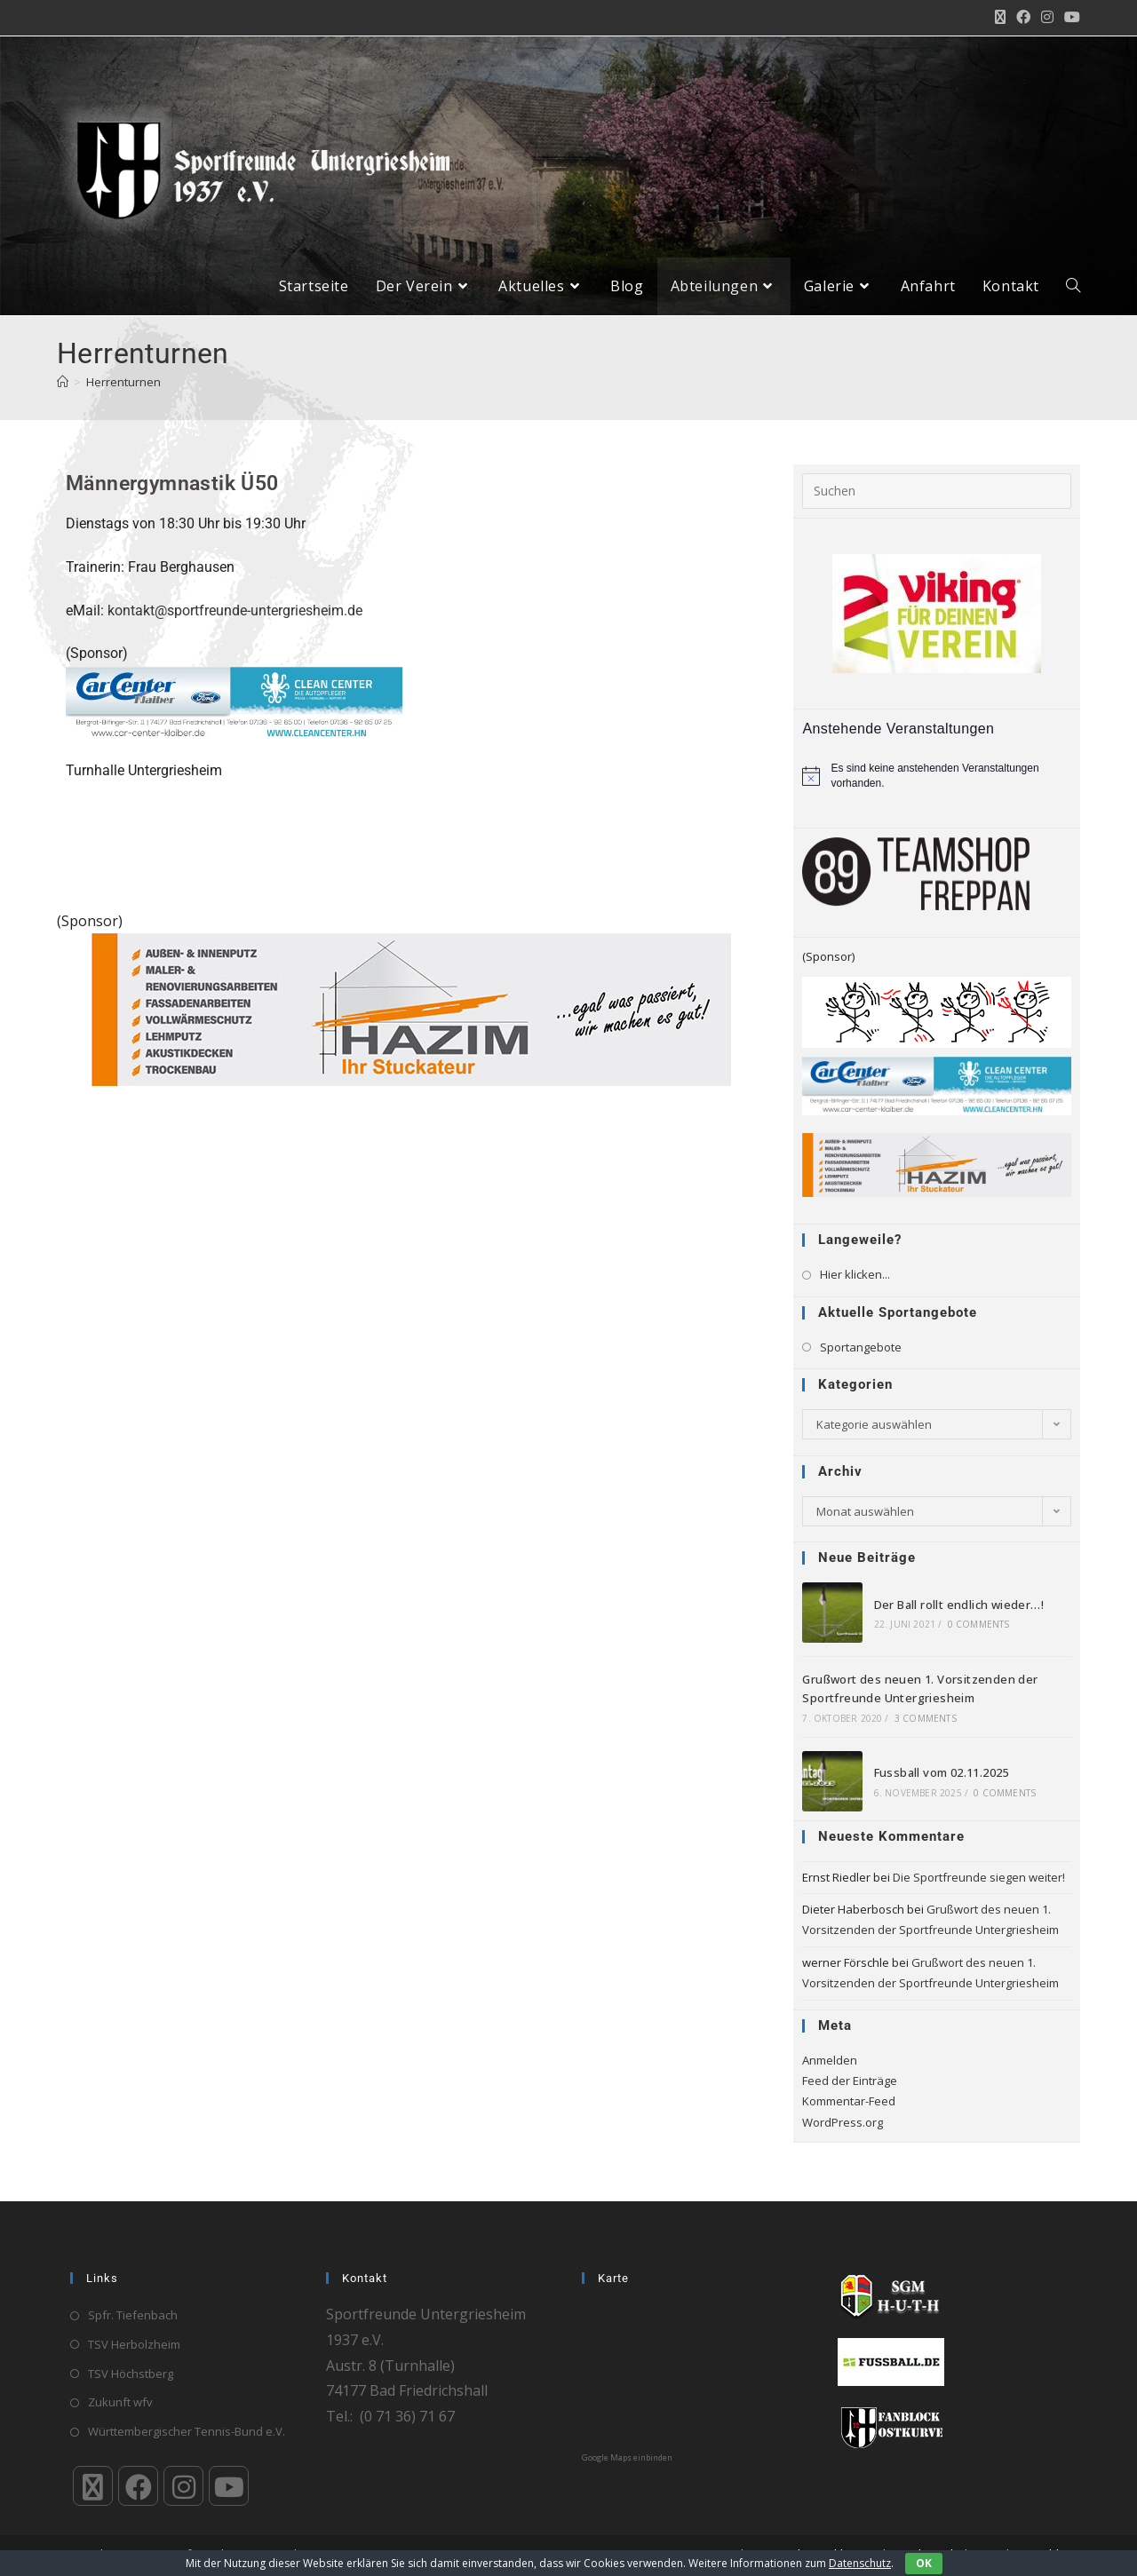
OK (924, 2563)
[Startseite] (62, 395)
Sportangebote (861, 1360)
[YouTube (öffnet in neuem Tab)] (1069, 18)
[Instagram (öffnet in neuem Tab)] (1047, 18)
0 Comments (979, 1638)
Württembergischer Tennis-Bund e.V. (186, 2431)
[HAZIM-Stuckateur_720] (411, 1022)
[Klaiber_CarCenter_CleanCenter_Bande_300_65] (234, 716)
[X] (93, 2486)
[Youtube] (229, 2486)
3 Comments (925, 1731)
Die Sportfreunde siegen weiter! (979, 1890)
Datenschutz (860, 2563)
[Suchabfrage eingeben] (936, 504)
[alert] (936, 789)
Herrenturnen (123, 395)
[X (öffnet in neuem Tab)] (1000, 18)
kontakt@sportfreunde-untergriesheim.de (234, 623)
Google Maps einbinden (627, 2456)
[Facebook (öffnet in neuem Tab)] (1023, 18)
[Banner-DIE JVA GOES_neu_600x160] (936, 1025)
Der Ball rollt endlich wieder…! (959, 1618)
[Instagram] (183, 2486)
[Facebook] (138, 2486)
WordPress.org (842, 2136)
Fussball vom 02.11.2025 (941, 1787)
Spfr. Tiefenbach (133, 2315)
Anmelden (829, 2073)
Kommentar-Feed (848, 2115)
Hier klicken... (855, 1288)
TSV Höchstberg (130, 2373)
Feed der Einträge (849, 2094)
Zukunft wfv (120, 2402)
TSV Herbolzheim (134, 2343)
